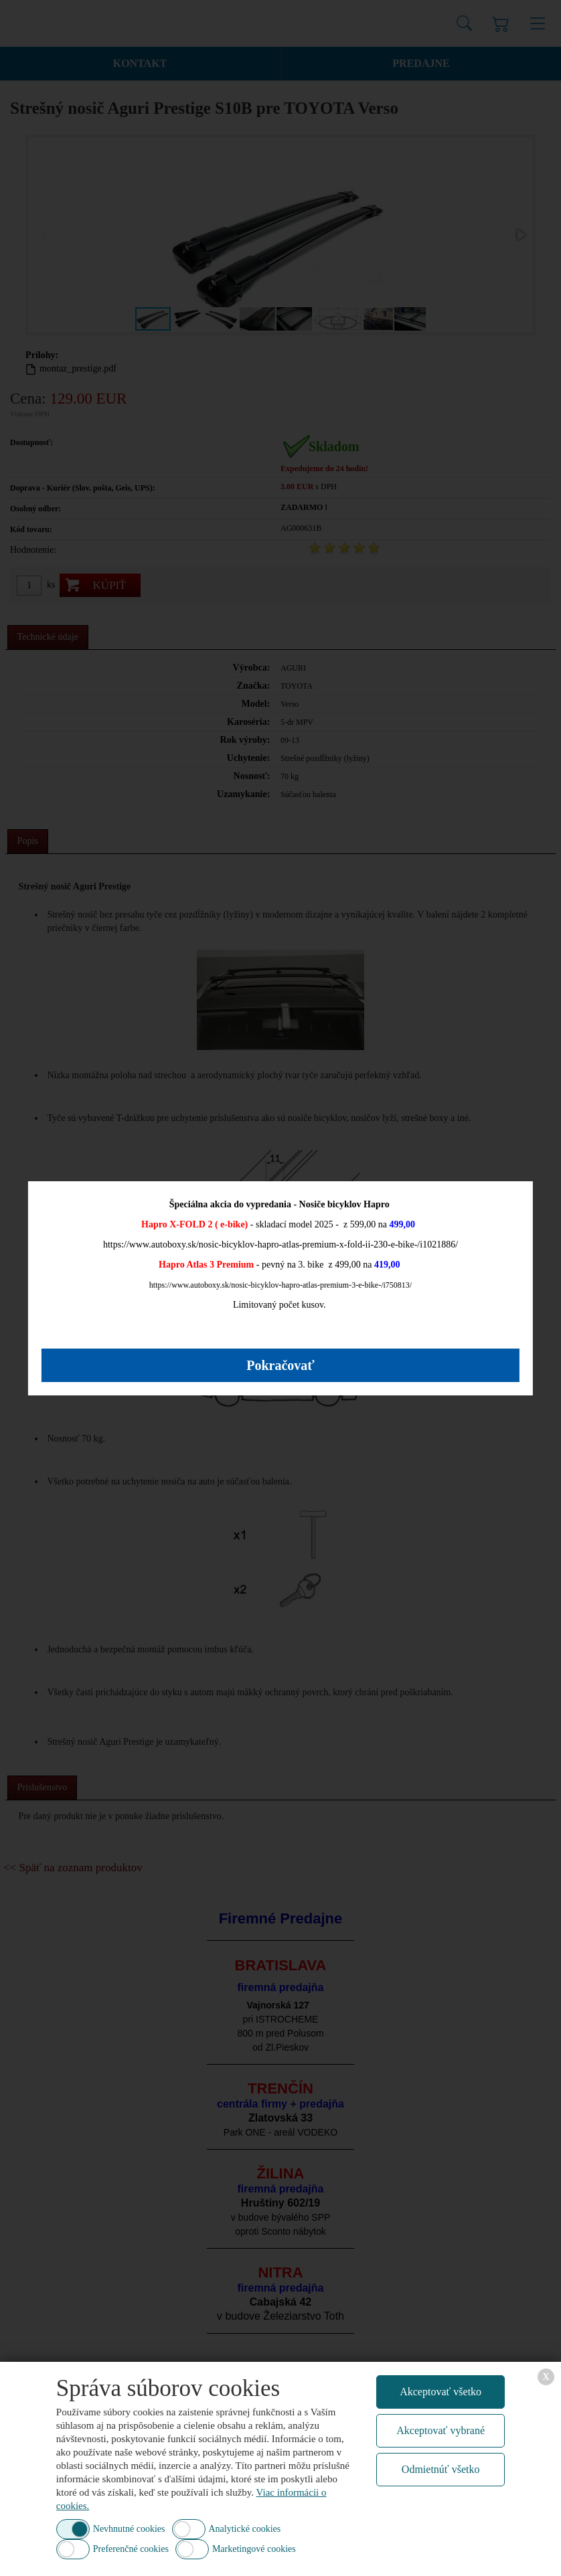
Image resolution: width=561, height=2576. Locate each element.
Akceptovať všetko (440, 2391)
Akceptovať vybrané (440, 2430)
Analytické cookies (245, 2529)
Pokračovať (280, 1365)
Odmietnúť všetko (441, 2469)
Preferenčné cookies (131, 2549)
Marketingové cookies (254, 2549)
